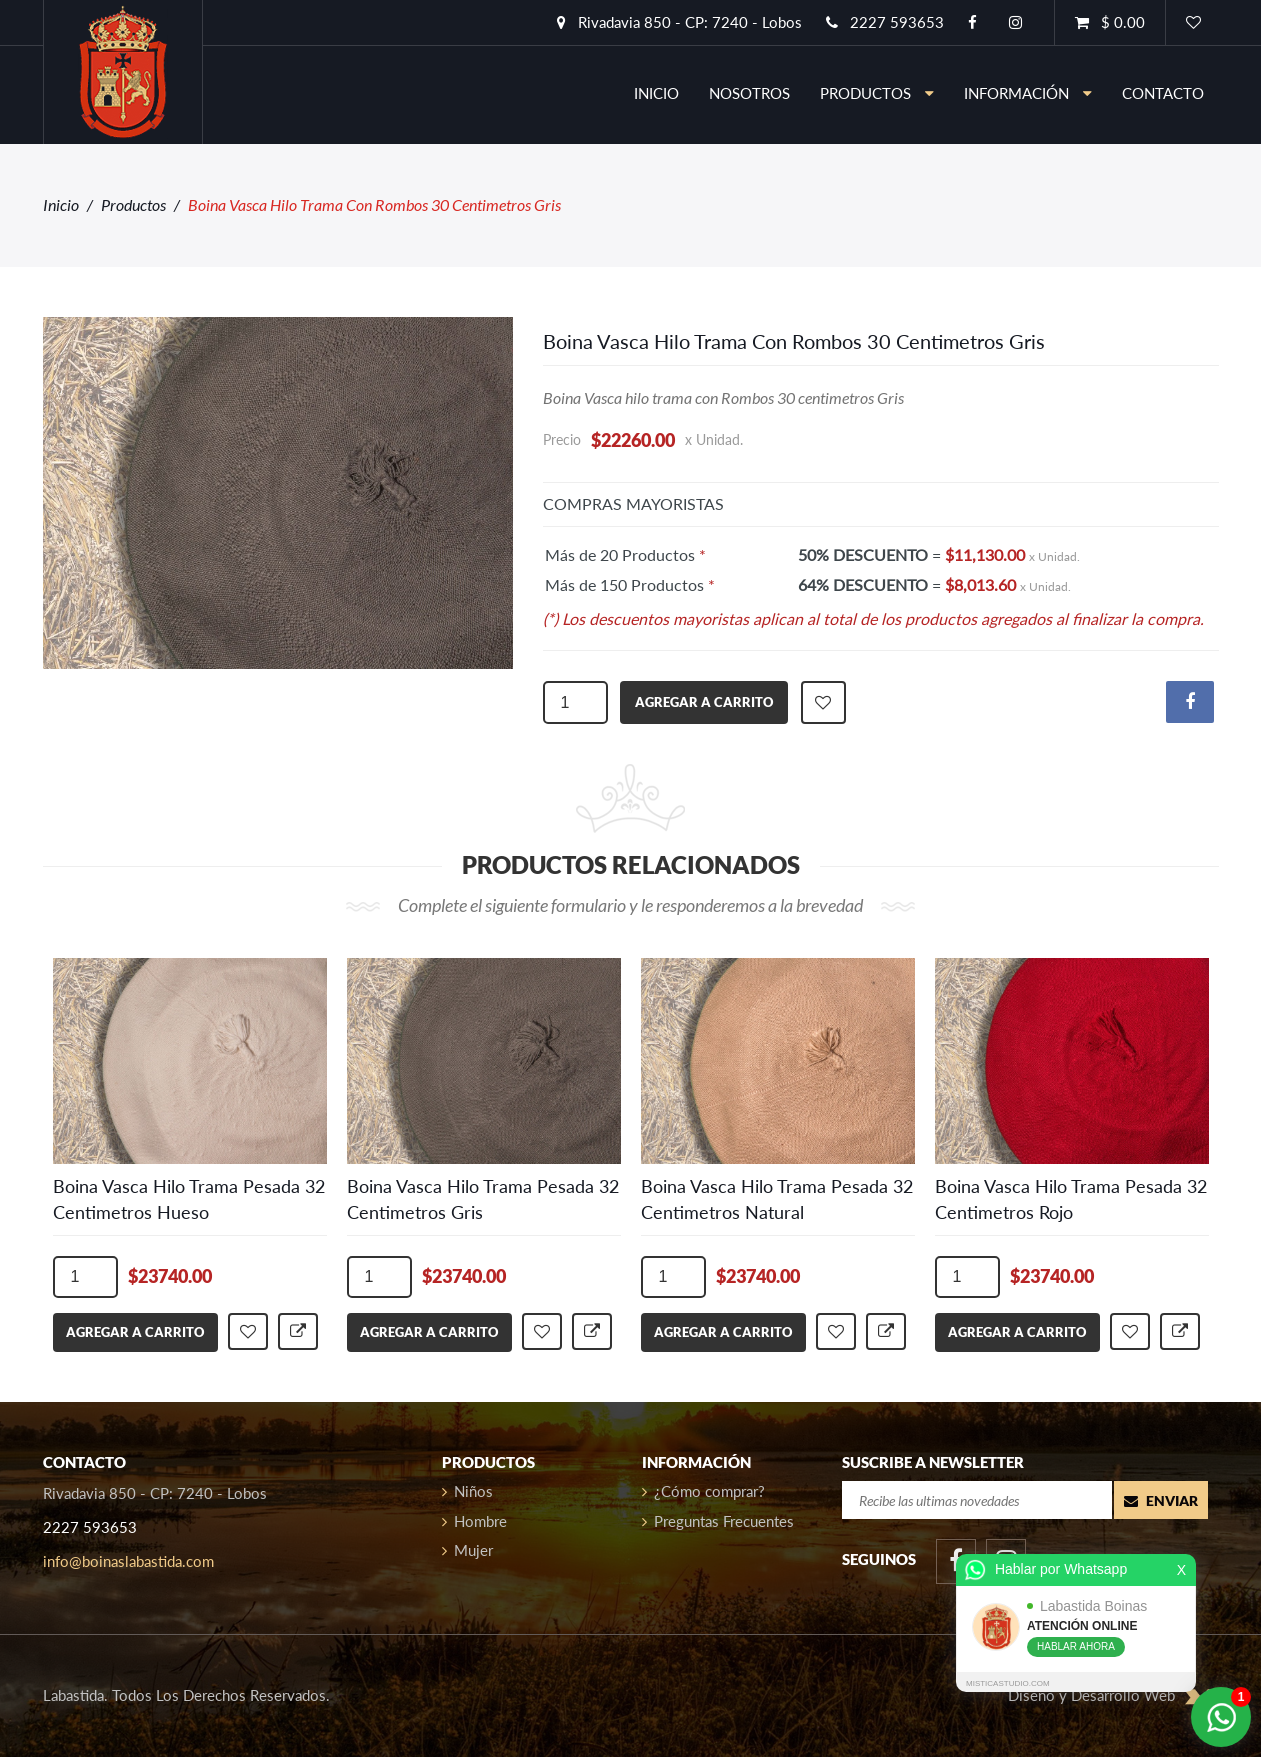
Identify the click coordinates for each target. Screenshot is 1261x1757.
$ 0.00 (1110, 22)
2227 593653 (885, 22)
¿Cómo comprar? (703, 1491)
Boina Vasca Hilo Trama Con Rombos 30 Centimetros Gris (794, 341)
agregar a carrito (704, 702)
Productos (877, 93)
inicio (656, 93)
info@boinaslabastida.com (128, 1561)
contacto (1163, 93)
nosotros (749, 93)
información (1028, 93)
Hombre (474, 1521)
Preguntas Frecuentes (718, 1521)
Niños (467, 1491)
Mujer (467, 1550)
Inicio (61, 204)
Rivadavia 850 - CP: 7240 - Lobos (679, 22)
